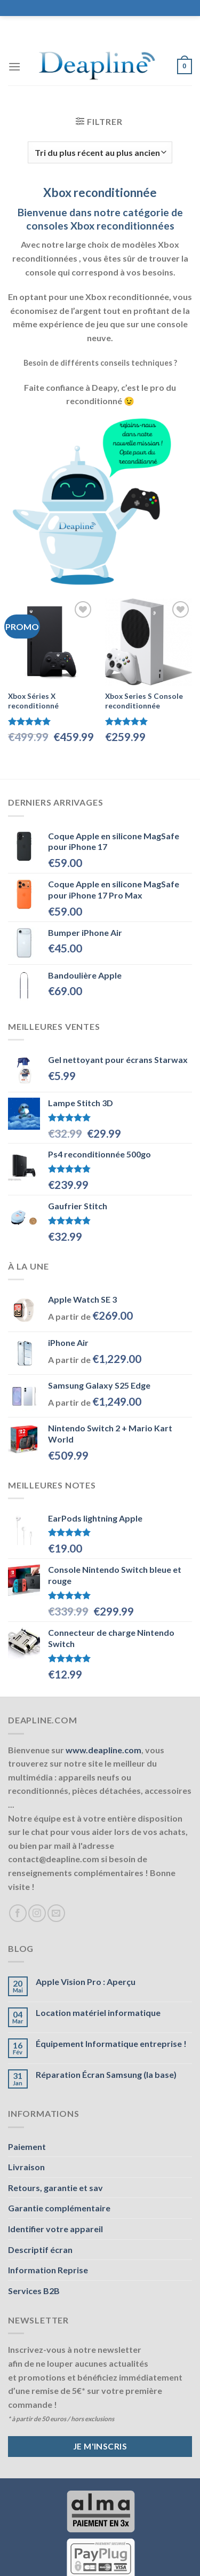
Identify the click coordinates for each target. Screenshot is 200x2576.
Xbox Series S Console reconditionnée (144, 701)
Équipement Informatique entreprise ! (111, 2043)
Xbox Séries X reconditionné (33, 701)
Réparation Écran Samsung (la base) (106, 2074)
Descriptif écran (40, 2249)
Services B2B (34, 2291)
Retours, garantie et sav (55, 2188)
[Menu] (14, 66)
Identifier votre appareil (55, 2229)
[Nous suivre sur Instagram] (37, 1913)
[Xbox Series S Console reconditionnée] (148, 642)
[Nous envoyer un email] (56, 1913)
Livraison (26, 2167)
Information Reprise (48, 2270)
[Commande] (100, 152)
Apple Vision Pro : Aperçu (85, 1981)
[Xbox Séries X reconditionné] (51, 642)
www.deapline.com (103, 1750)
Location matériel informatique (98, 2012)
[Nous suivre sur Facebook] (18, 1913)
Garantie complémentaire (59, 2208)
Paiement (27, 2146)
